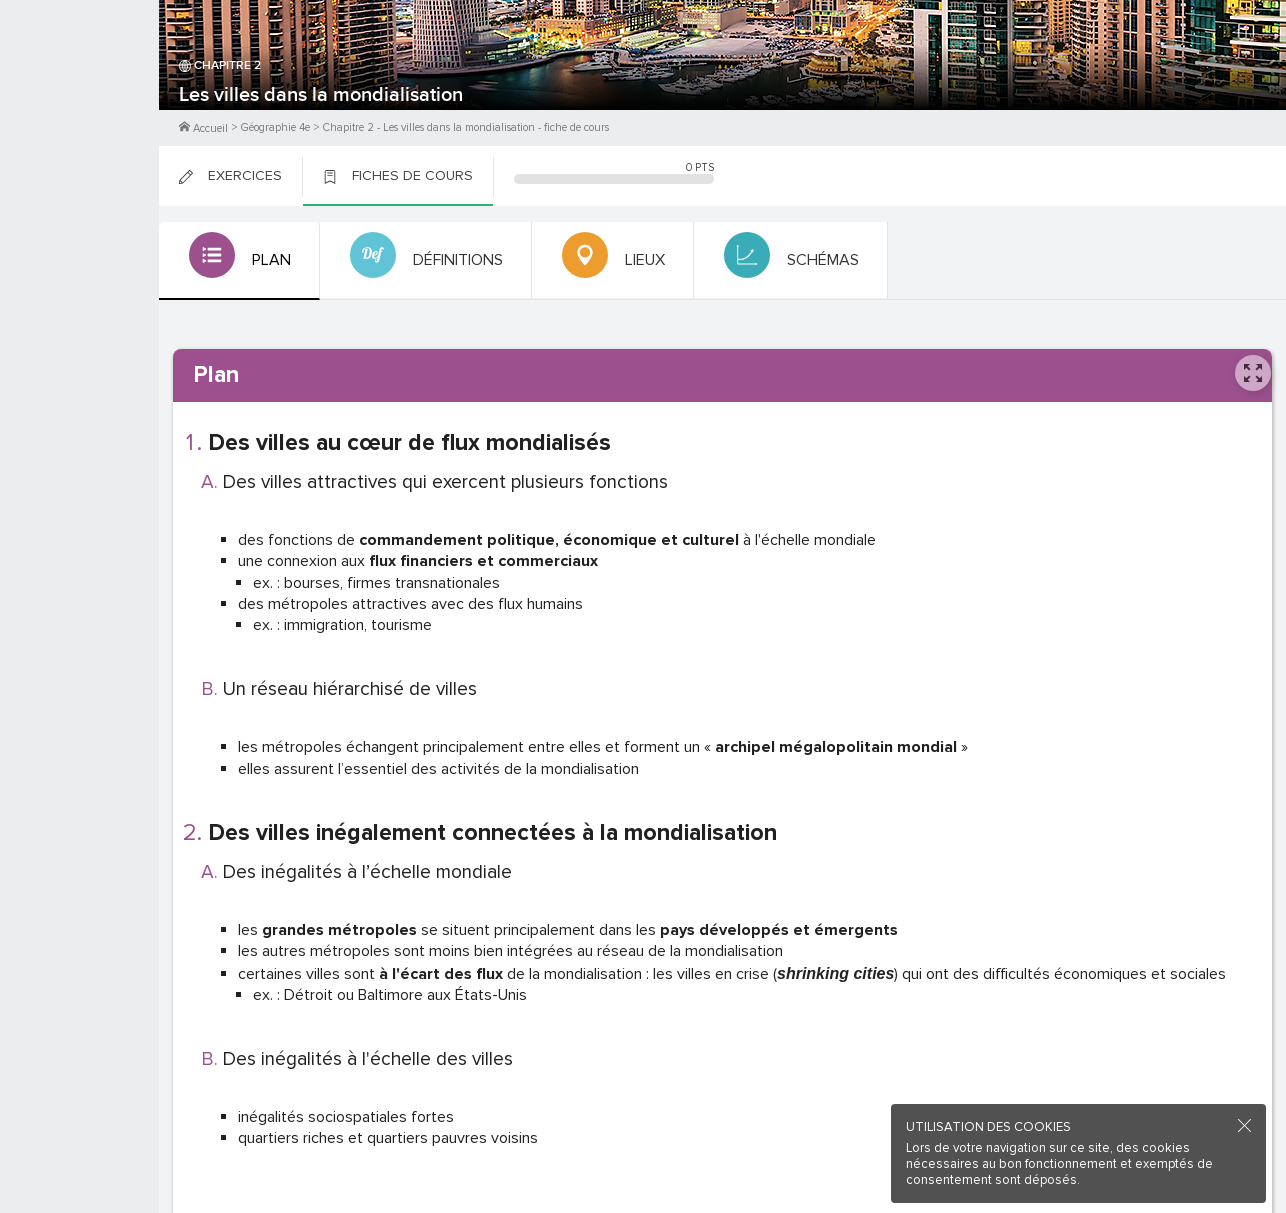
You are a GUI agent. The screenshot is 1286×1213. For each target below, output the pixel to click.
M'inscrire (80, 91)
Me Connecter (79, 120)
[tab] (237, 261)
